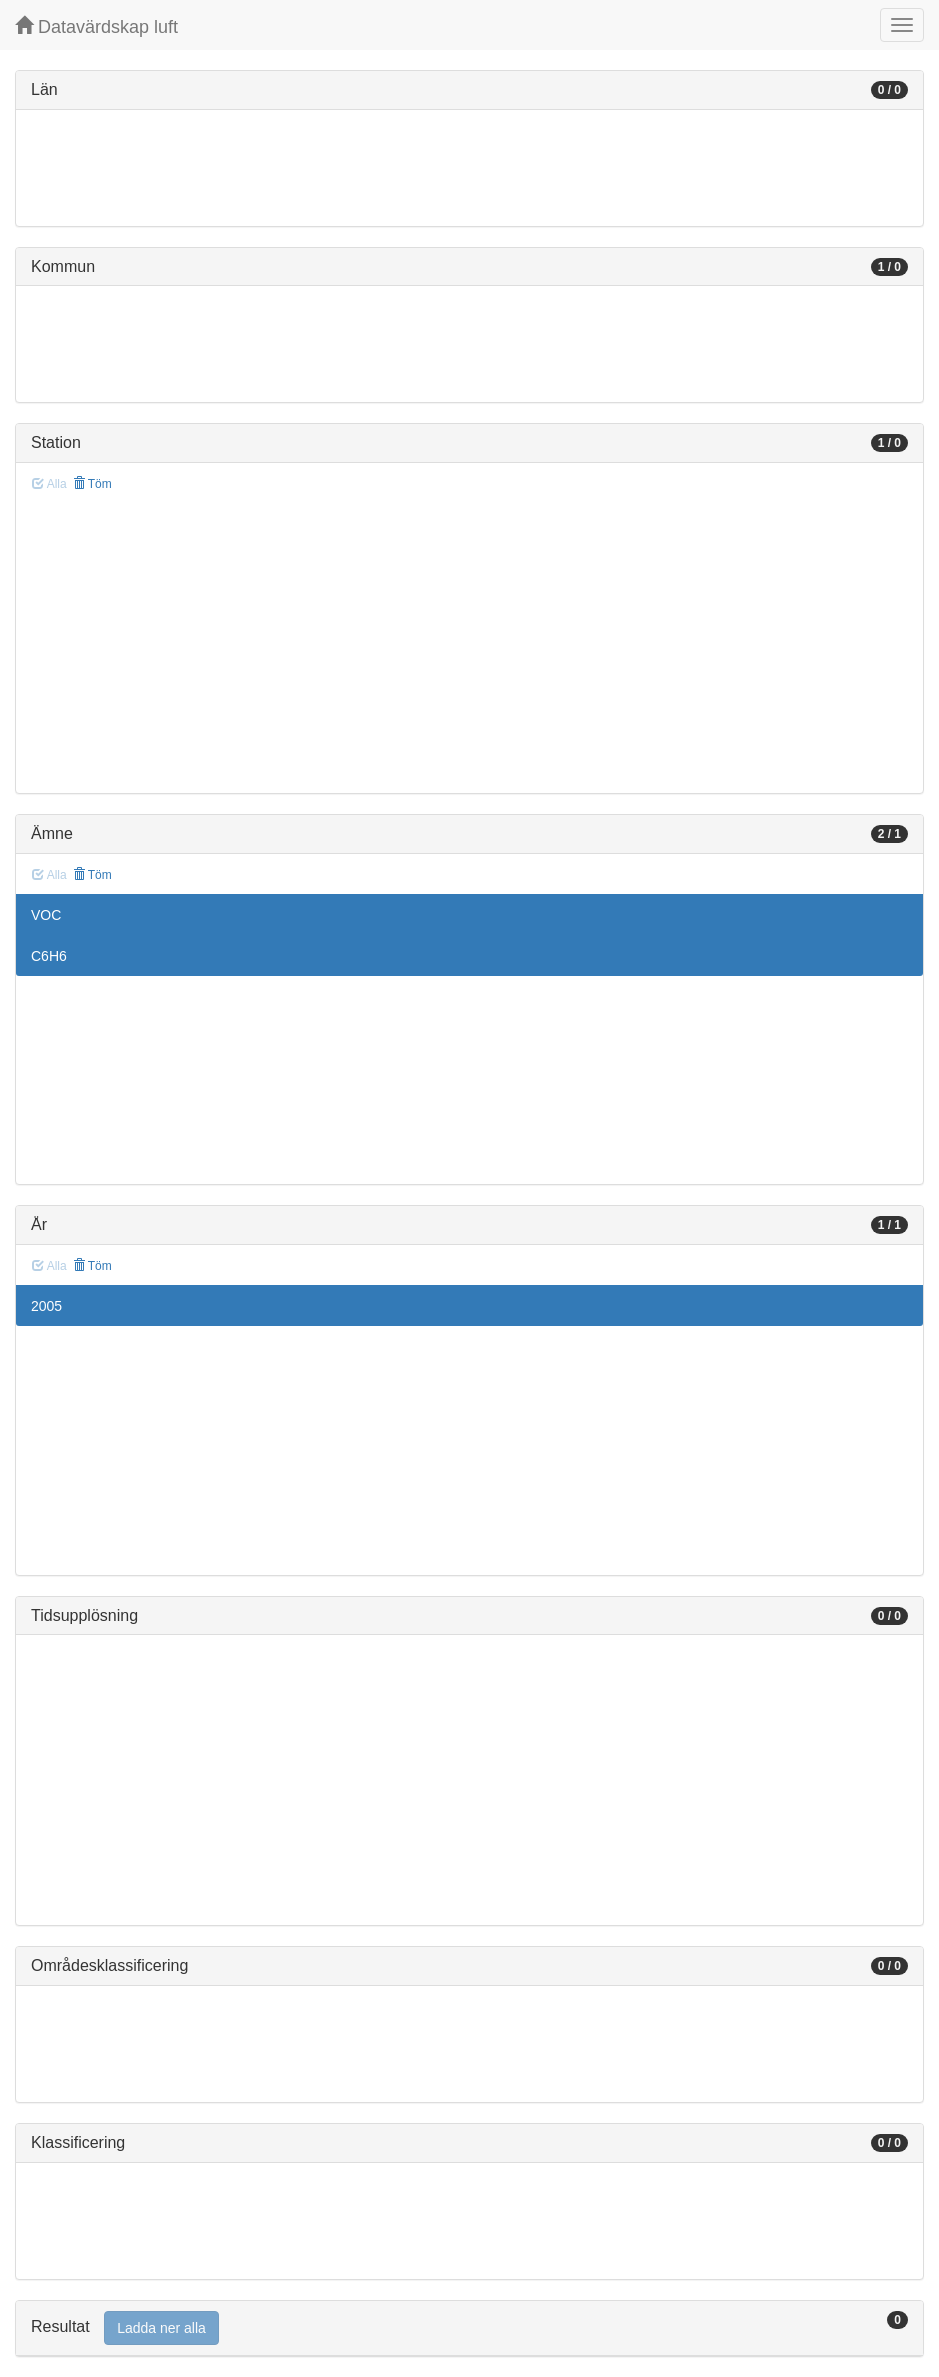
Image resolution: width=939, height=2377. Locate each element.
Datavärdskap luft (96, 26)
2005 (46, 1306)
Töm (92, 484)
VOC (46, 915)
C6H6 (49, 956)
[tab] (469, 2328)
